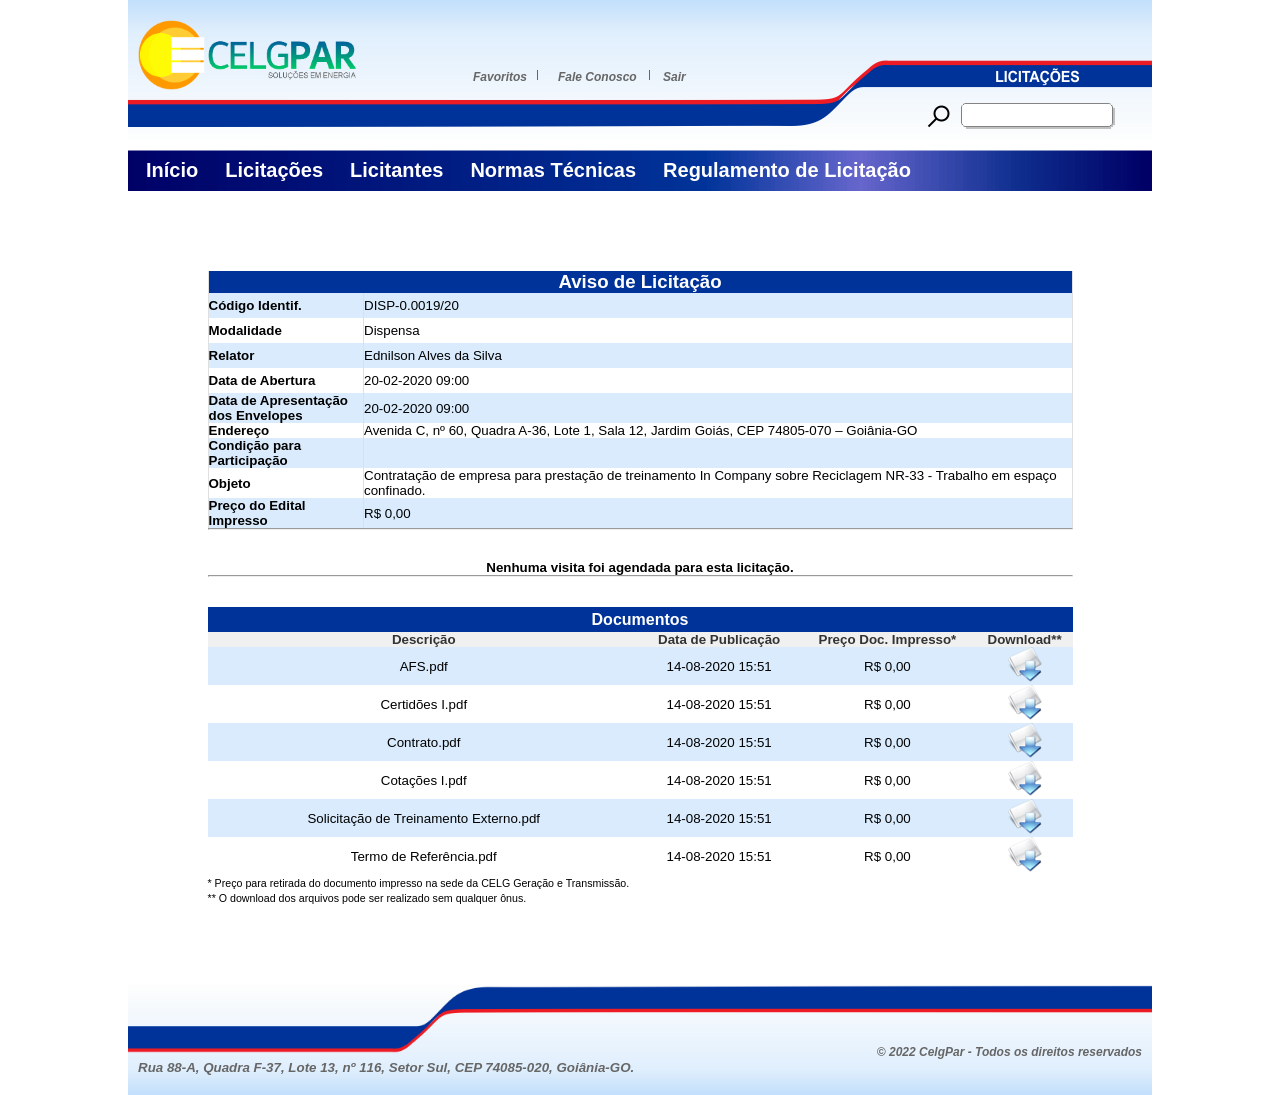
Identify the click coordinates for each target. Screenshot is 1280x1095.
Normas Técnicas (553, 170)
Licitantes (396, 170)
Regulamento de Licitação (787, 170)
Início (172, 170)
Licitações (274, 170)
